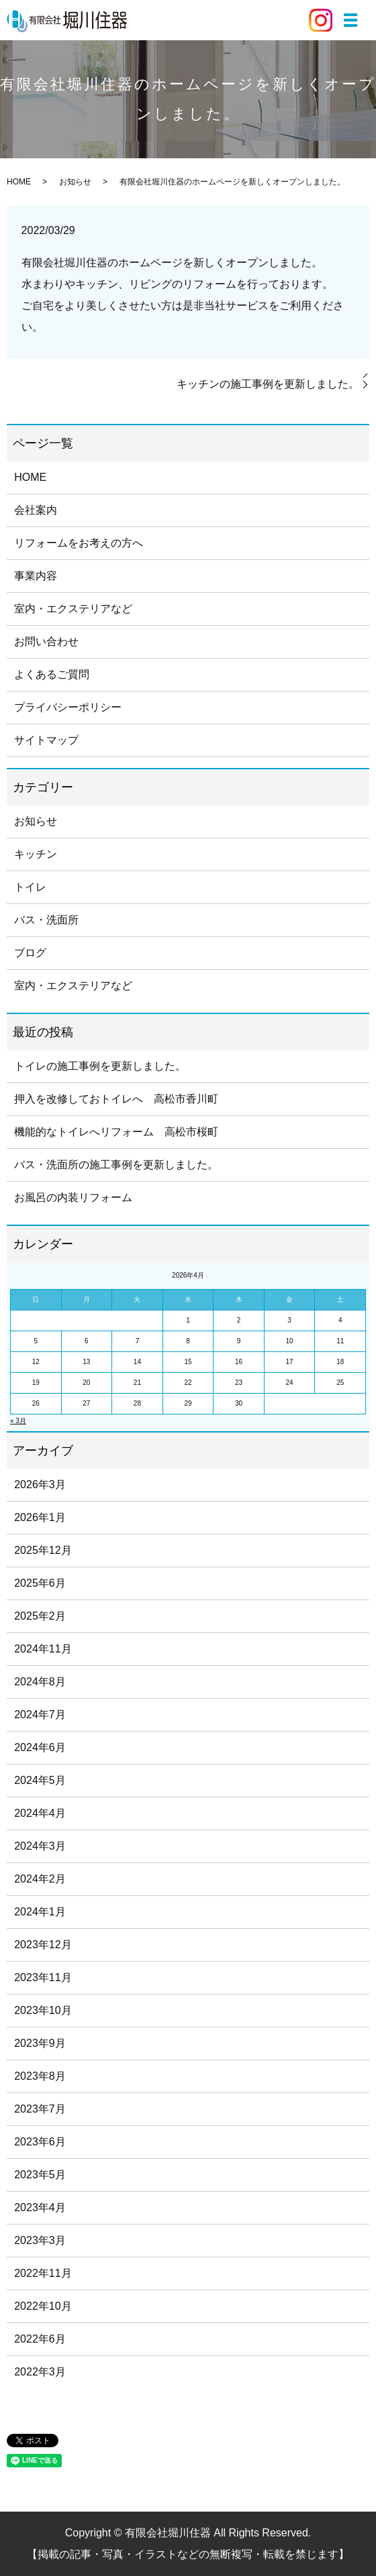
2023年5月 (40, 2174)
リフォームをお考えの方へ (78, 543)
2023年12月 (42, 1944)
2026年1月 (40, 1517)
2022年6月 (40, 2339)
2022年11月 (42, 2273)
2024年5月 (40, 1780)
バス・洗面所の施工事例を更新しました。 (116, 1164)
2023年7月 (40, 2109)
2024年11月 (42, 1649)
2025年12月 (42, 1550)
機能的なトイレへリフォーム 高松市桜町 (116, 1131)
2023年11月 (42, 1977)
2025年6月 (40, 1583)
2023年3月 (40, 2240)
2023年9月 (40, 2043)
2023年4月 (40, 2207)
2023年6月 (40, 2141)
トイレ (30, 887)
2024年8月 (40, 1681)
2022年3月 (40, 2371)
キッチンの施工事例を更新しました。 (268, 384)
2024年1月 (40, 1911)
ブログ (30, 952)
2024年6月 (40, 1747)
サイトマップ (46, 740)
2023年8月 (40, 2076)
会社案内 (35, 510)
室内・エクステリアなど (73, 608)
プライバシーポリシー (68, 707)
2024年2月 (40, 1879)
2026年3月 (40, 1484)
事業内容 (35, 575)
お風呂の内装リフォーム (73, 1197)
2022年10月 (42, 2306)
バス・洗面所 (46, 920)
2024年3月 (40, 1846)
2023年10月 (42, 2010)
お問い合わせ (46, 641)
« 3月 (18, 1420)
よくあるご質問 (51, 674)
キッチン (35, 854)
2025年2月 (40, 1616)
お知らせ (75, 181)
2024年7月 (40, 1714)
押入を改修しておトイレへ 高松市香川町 (116, 1099)
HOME (19, 181)
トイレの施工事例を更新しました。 (100, 1066)
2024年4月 (40, 1813)
